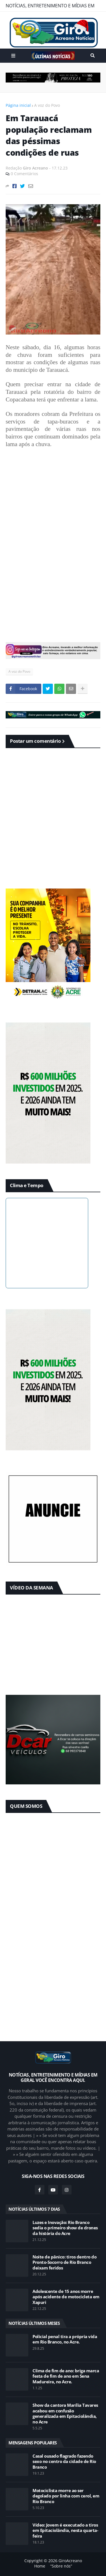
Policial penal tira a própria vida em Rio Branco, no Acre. (65, 2339)
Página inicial (18, 105)
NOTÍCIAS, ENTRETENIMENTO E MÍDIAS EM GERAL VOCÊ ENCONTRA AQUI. (50, 7)
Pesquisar (92, 56)
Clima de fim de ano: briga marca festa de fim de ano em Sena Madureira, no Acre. (66, 2376)
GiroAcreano (70, 2560)
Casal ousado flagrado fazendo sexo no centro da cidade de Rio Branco (64, 2461)
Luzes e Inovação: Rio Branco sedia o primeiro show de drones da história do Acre (65, 2228)
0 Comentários (24, 173)
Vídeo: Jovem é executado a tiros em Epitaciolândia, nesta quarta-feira (65, 2530)
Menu (13, 56)
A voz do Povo (47, 105)
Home (39, 2566)
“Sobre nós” (61, 2566)
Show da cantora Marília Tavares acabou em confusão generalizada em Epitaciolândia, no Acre (65, 2414)
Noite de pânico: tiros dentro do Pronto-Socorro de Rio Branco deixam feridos (64, 2262)
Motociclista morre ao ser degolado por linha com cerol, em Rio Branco (66, 2496)
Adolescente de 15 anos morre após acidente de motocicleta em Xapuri (66, 2297)
